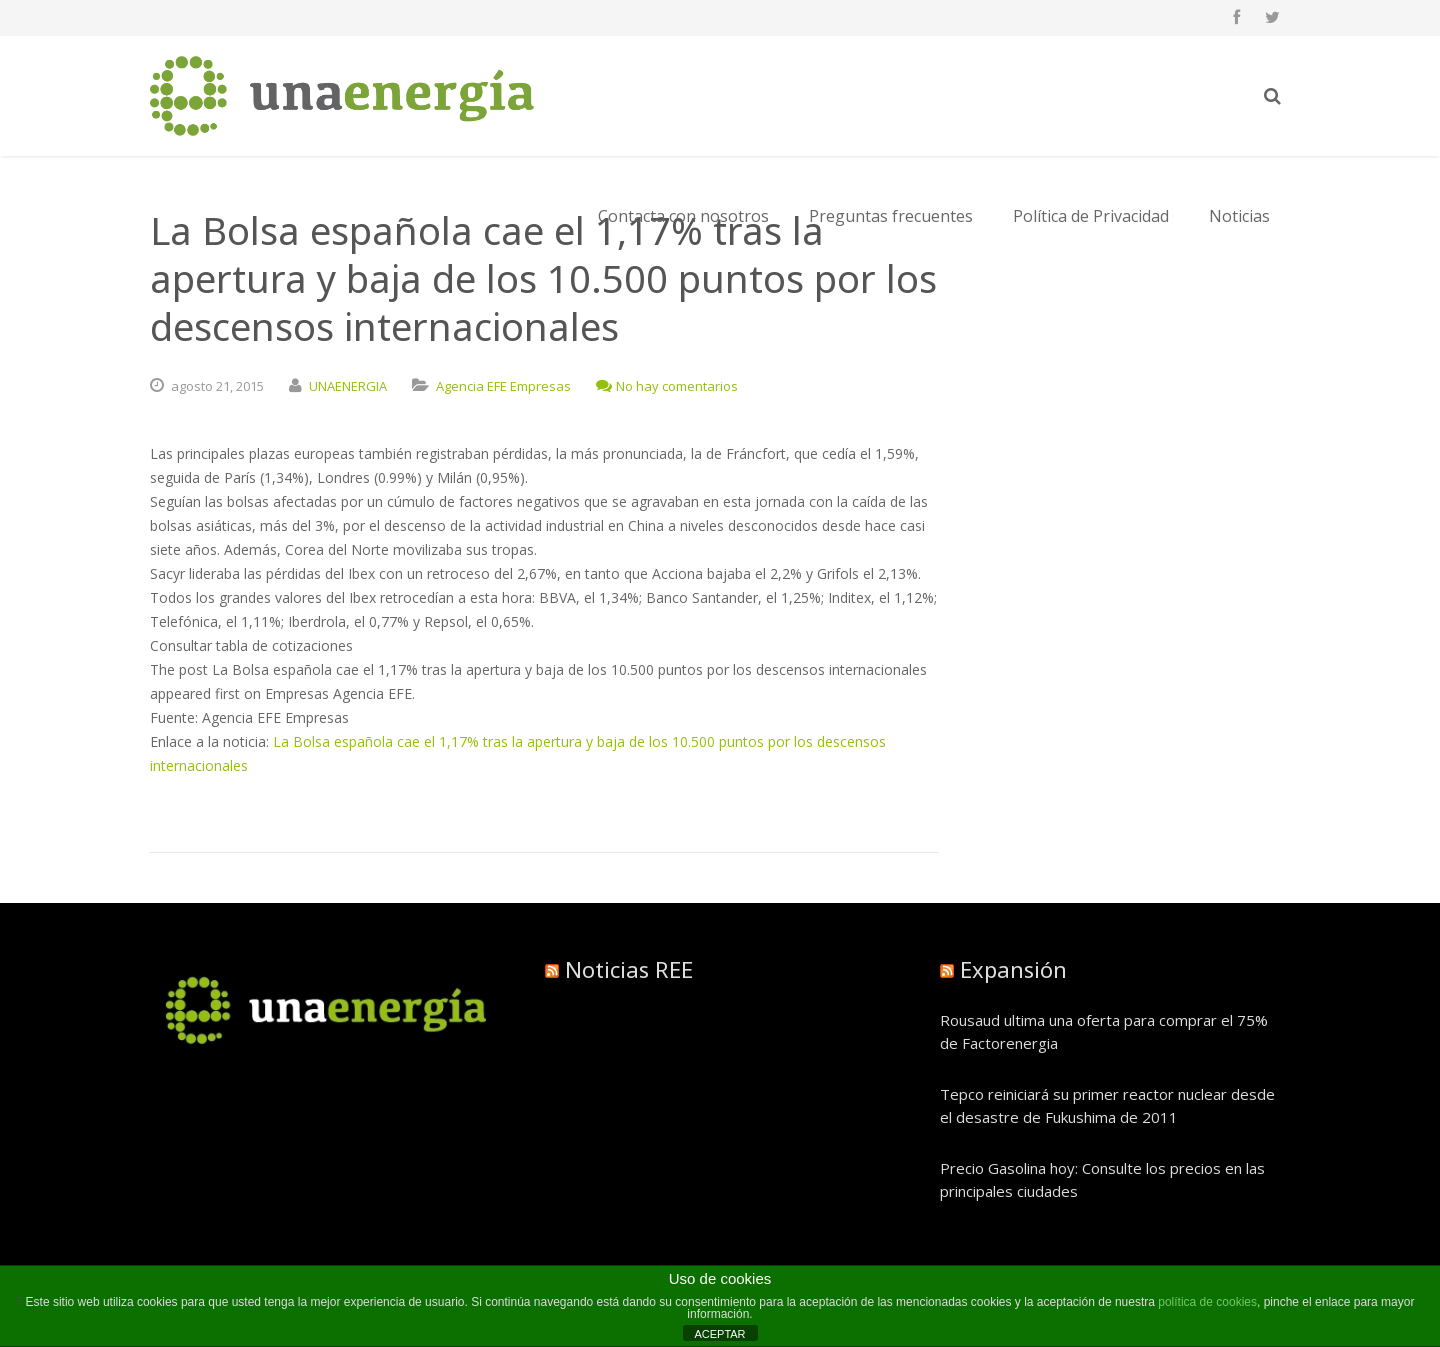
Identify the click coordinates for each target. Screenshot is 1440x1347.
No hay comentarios (667, 386)
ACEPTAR (719, 1334)
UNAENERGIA (348, 386)
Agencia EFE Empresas (503, 386)
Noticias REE (629, 969)
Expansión (1013, 969)
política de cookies (1207, 1302)
